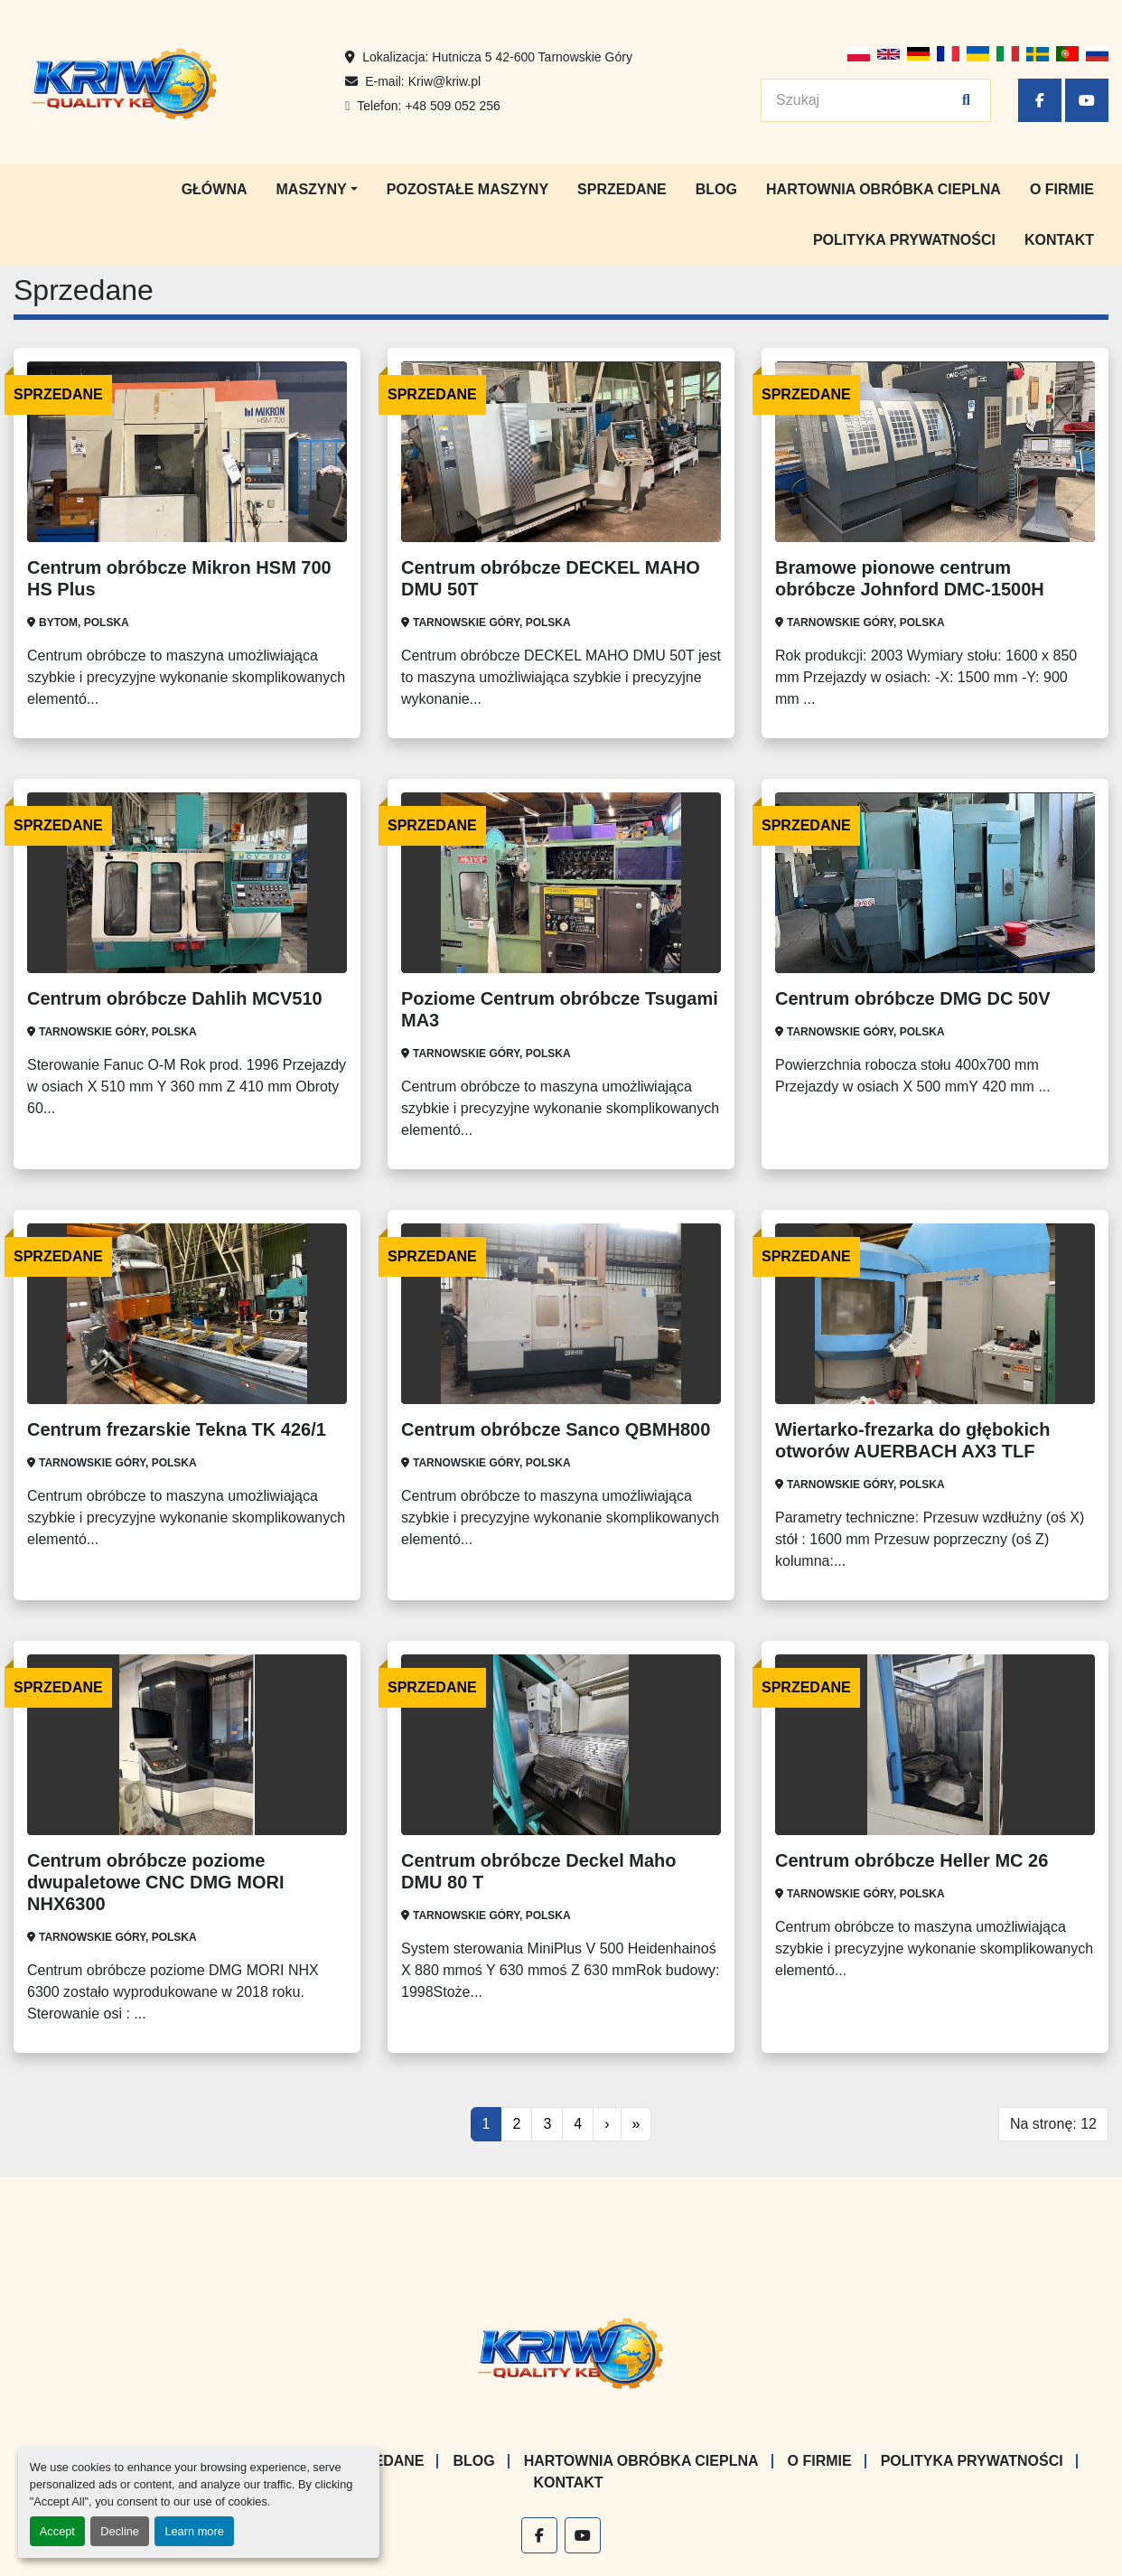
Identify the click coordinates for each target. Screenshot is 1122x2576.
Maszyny (311, 189)
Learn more (193, 2531)
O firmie (1062, 189)
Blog (716, 189)
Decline (119, 2531)
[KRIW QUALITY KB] (561, 2351)
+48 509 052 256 (452, 105)
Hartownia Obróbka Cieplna (883, 189)
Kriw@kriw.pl (444, 81)
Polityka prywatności (904, 240)
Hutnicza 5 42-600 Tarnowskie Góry (532, 57)
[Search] (866, 100)
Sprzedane (622, 189)
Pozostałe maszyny (467, 189)
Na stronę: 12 (1053, 2123)
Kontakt (1059, 240)
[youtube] (1086, 100)
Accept (57, 2531)
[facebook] (1039, 100)
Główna (215, 189)
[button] (317, 189)
